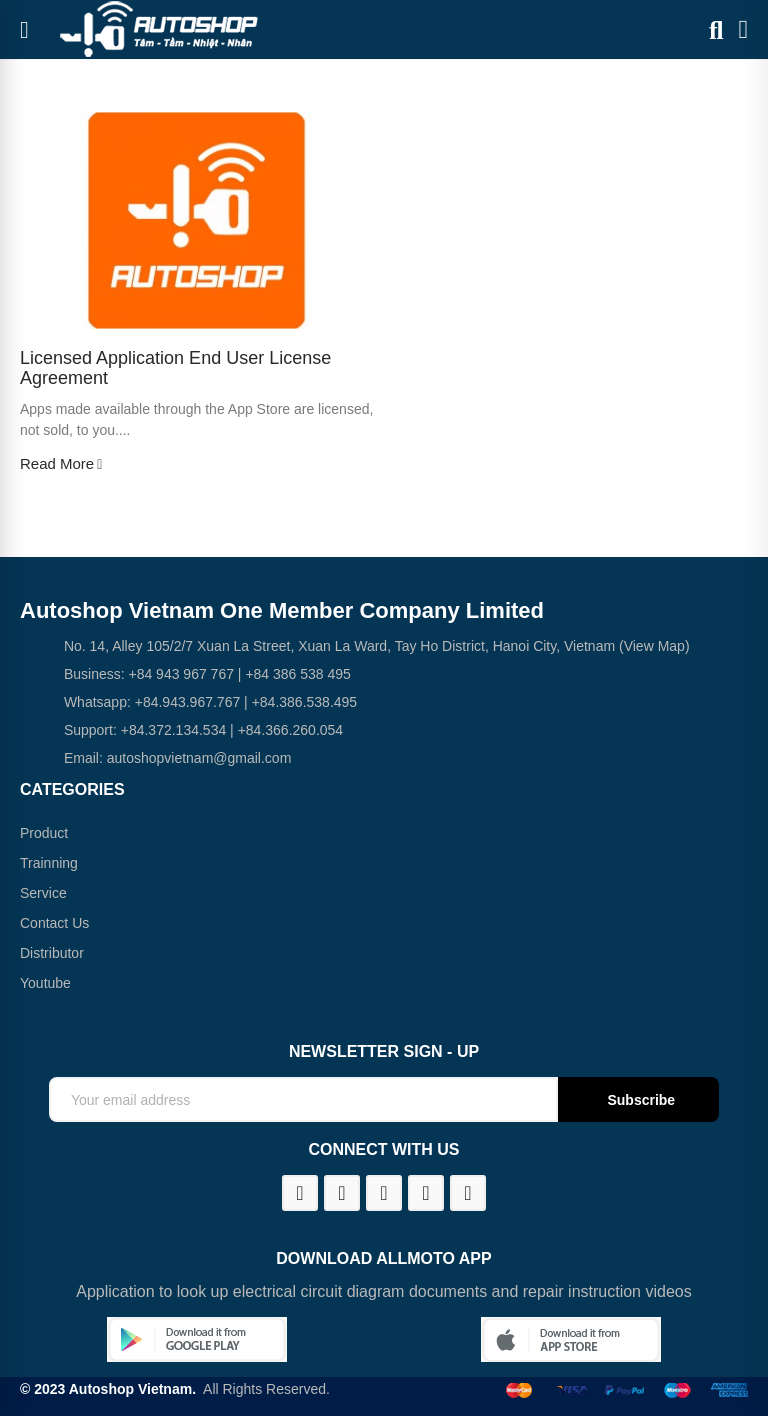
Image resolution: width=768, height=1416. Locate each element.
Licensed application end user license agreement (175, 368)
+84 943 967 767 (181, 674)
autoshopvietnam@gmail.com (199, 758)
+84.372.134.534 (174, 730)
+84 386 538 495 (298, 674)
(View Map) (652, 646)
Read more (61, 464)
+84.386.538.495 (305, 702)
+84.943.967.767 (188, 702)
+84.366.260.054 (291, 730)
